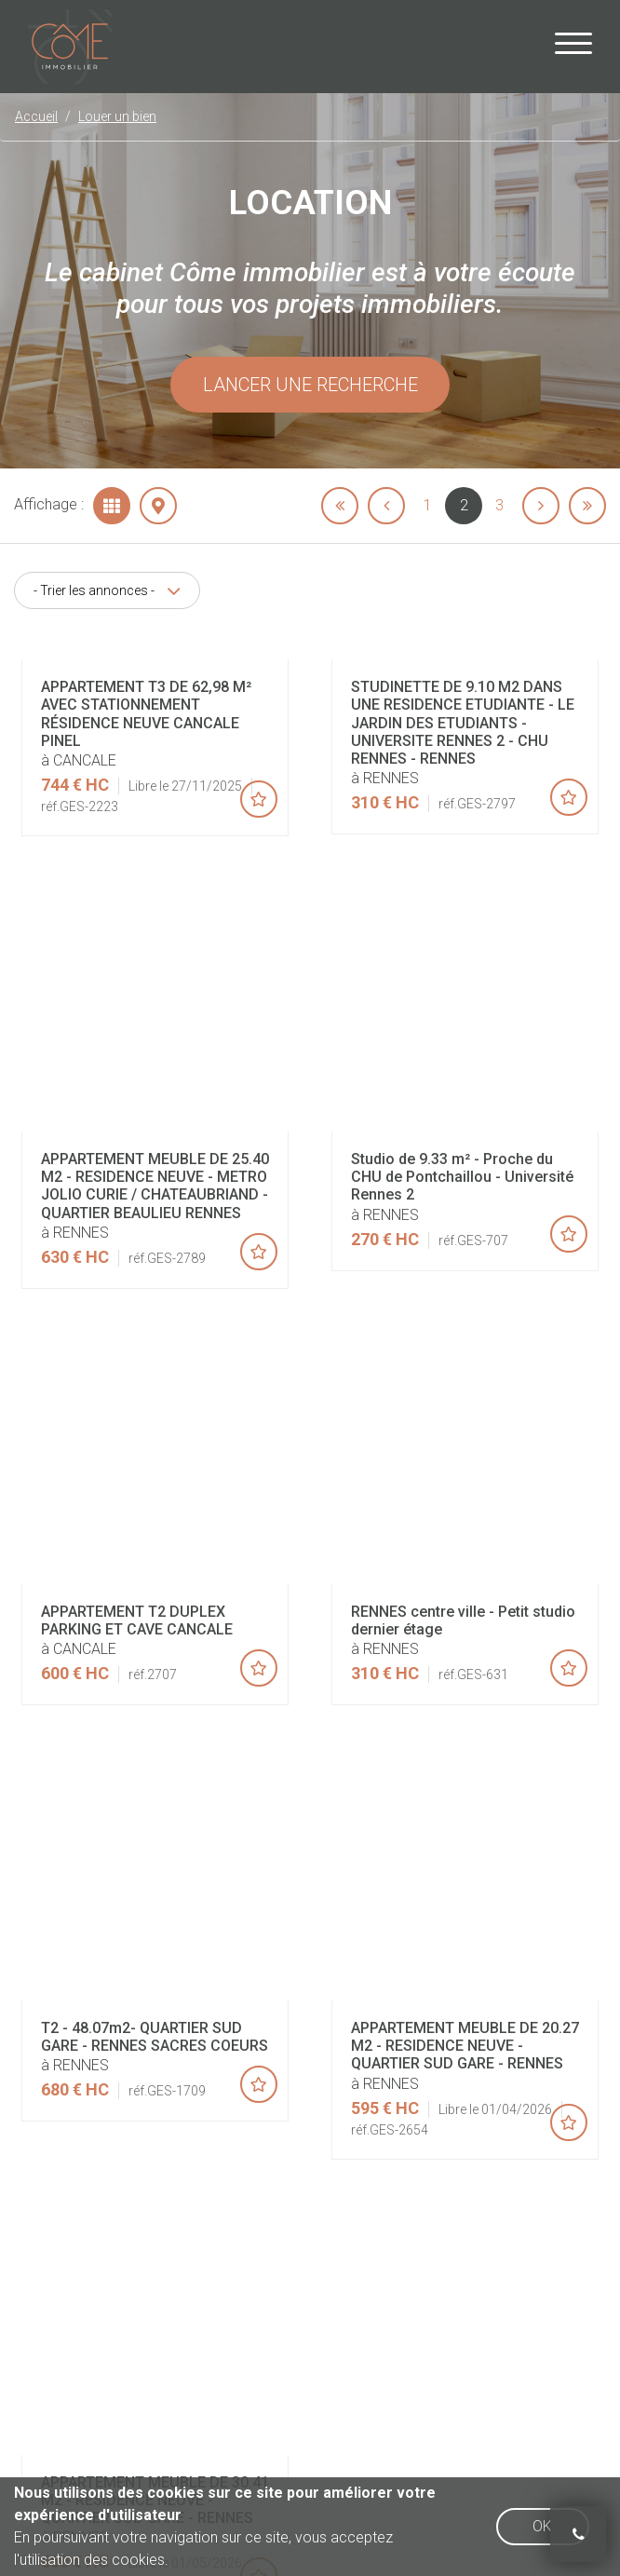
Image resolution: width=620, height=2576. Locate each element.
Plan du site (440, 2117)
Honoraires (240, 2117)
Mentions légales (339, 2117)
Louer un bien (117, 116)
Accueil (167, 2117)
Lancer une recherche (310, 384)
